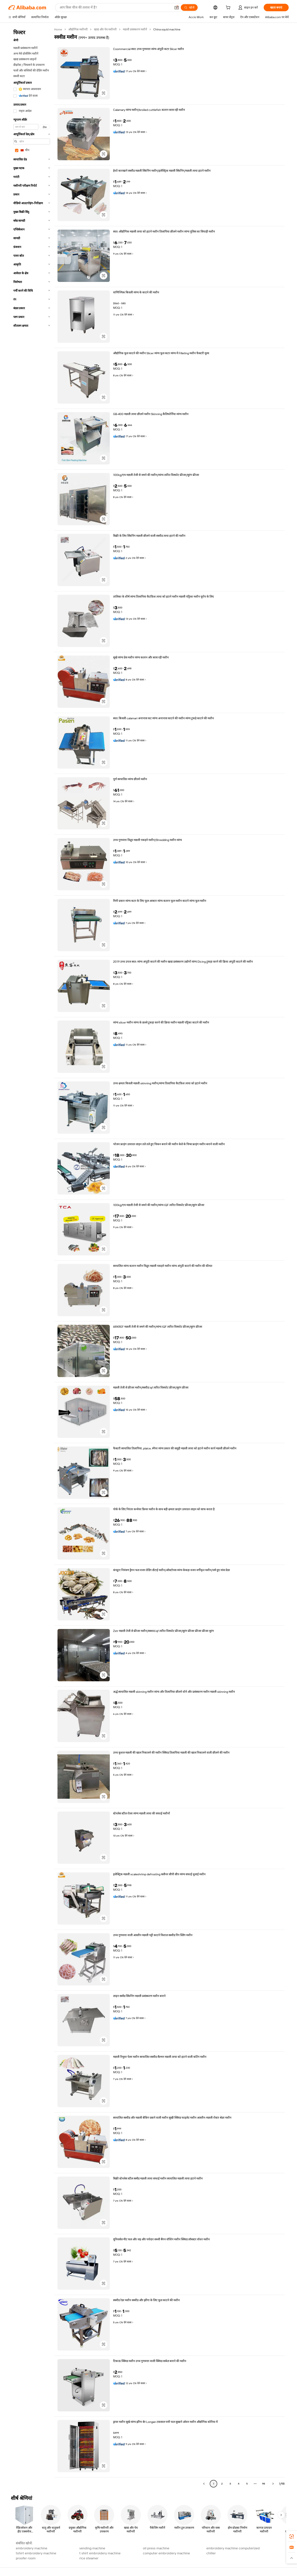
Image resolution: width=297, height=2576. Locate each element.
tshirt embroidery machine (36, 2553)
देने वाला (142, 71)
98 (263, 2483)
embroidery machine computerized (233, 2548)
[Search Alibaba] (115, 7)
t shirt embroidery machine (100, 2553)
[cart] (229, 8)
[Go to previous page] (204, 2483)
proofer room (26, 2558)
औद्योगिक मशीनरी (78, 29)
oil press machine (156, 2548)
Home (58, 29)
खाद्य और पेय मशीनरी (105, 29)
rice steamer (89, 2558)
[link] (291, 2536)
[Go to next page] (273, 2483)
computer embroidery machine (166, 2553)
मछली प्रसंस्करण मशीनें (135, 29)
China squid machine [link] (166, 29)
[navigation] (31, 1258)
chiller (211, 2553)
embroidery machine (31, 2548)
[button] (176, 7)
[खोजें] (189, 7)
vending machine (92, 2548)
